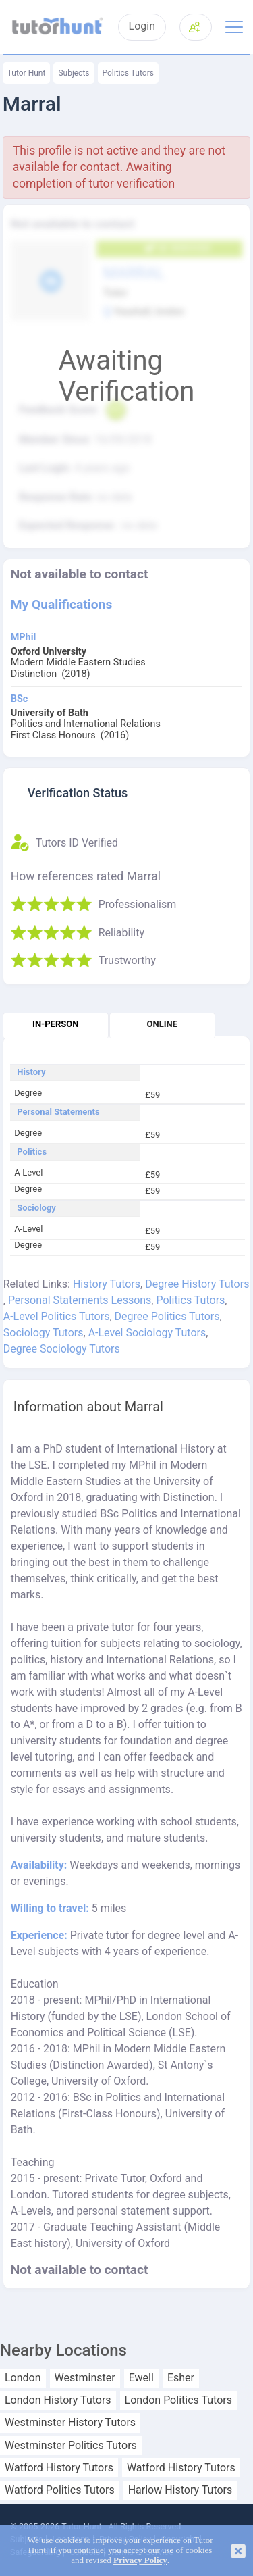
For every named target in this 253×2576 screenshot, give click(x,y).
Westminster (85, 2378)
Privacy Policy (140, 2560)
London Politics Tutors (178, 2400)
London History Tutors (58, 2400)
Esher (180, 2378)
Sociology (36, 1208)
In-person (55, 1024)
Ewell (141, 2378)
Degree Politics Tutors (167, 1316)
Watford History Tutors (59, 2468)
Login (142, 26)
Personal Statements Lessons (79, 1300)
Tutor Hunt (26, 73)
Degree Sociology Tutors (61, 1348)
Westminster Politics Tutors (71, 2446)
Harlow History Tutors (180, 2490)
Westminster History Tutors (70, 2423)
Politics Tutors (128, 73)
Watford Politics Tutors (60, 2490)
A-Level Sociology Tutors (147, 1332)
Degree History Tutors (197, 1284)
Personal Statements (58, 1112)
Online (162, 1024)
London (23, 2378)
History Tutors (106, 1284)
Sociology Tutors (43, 1332)
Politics (32, 1152)
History (31, 1072)
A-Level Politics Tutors (56, 1316)
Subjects (73, 73)
